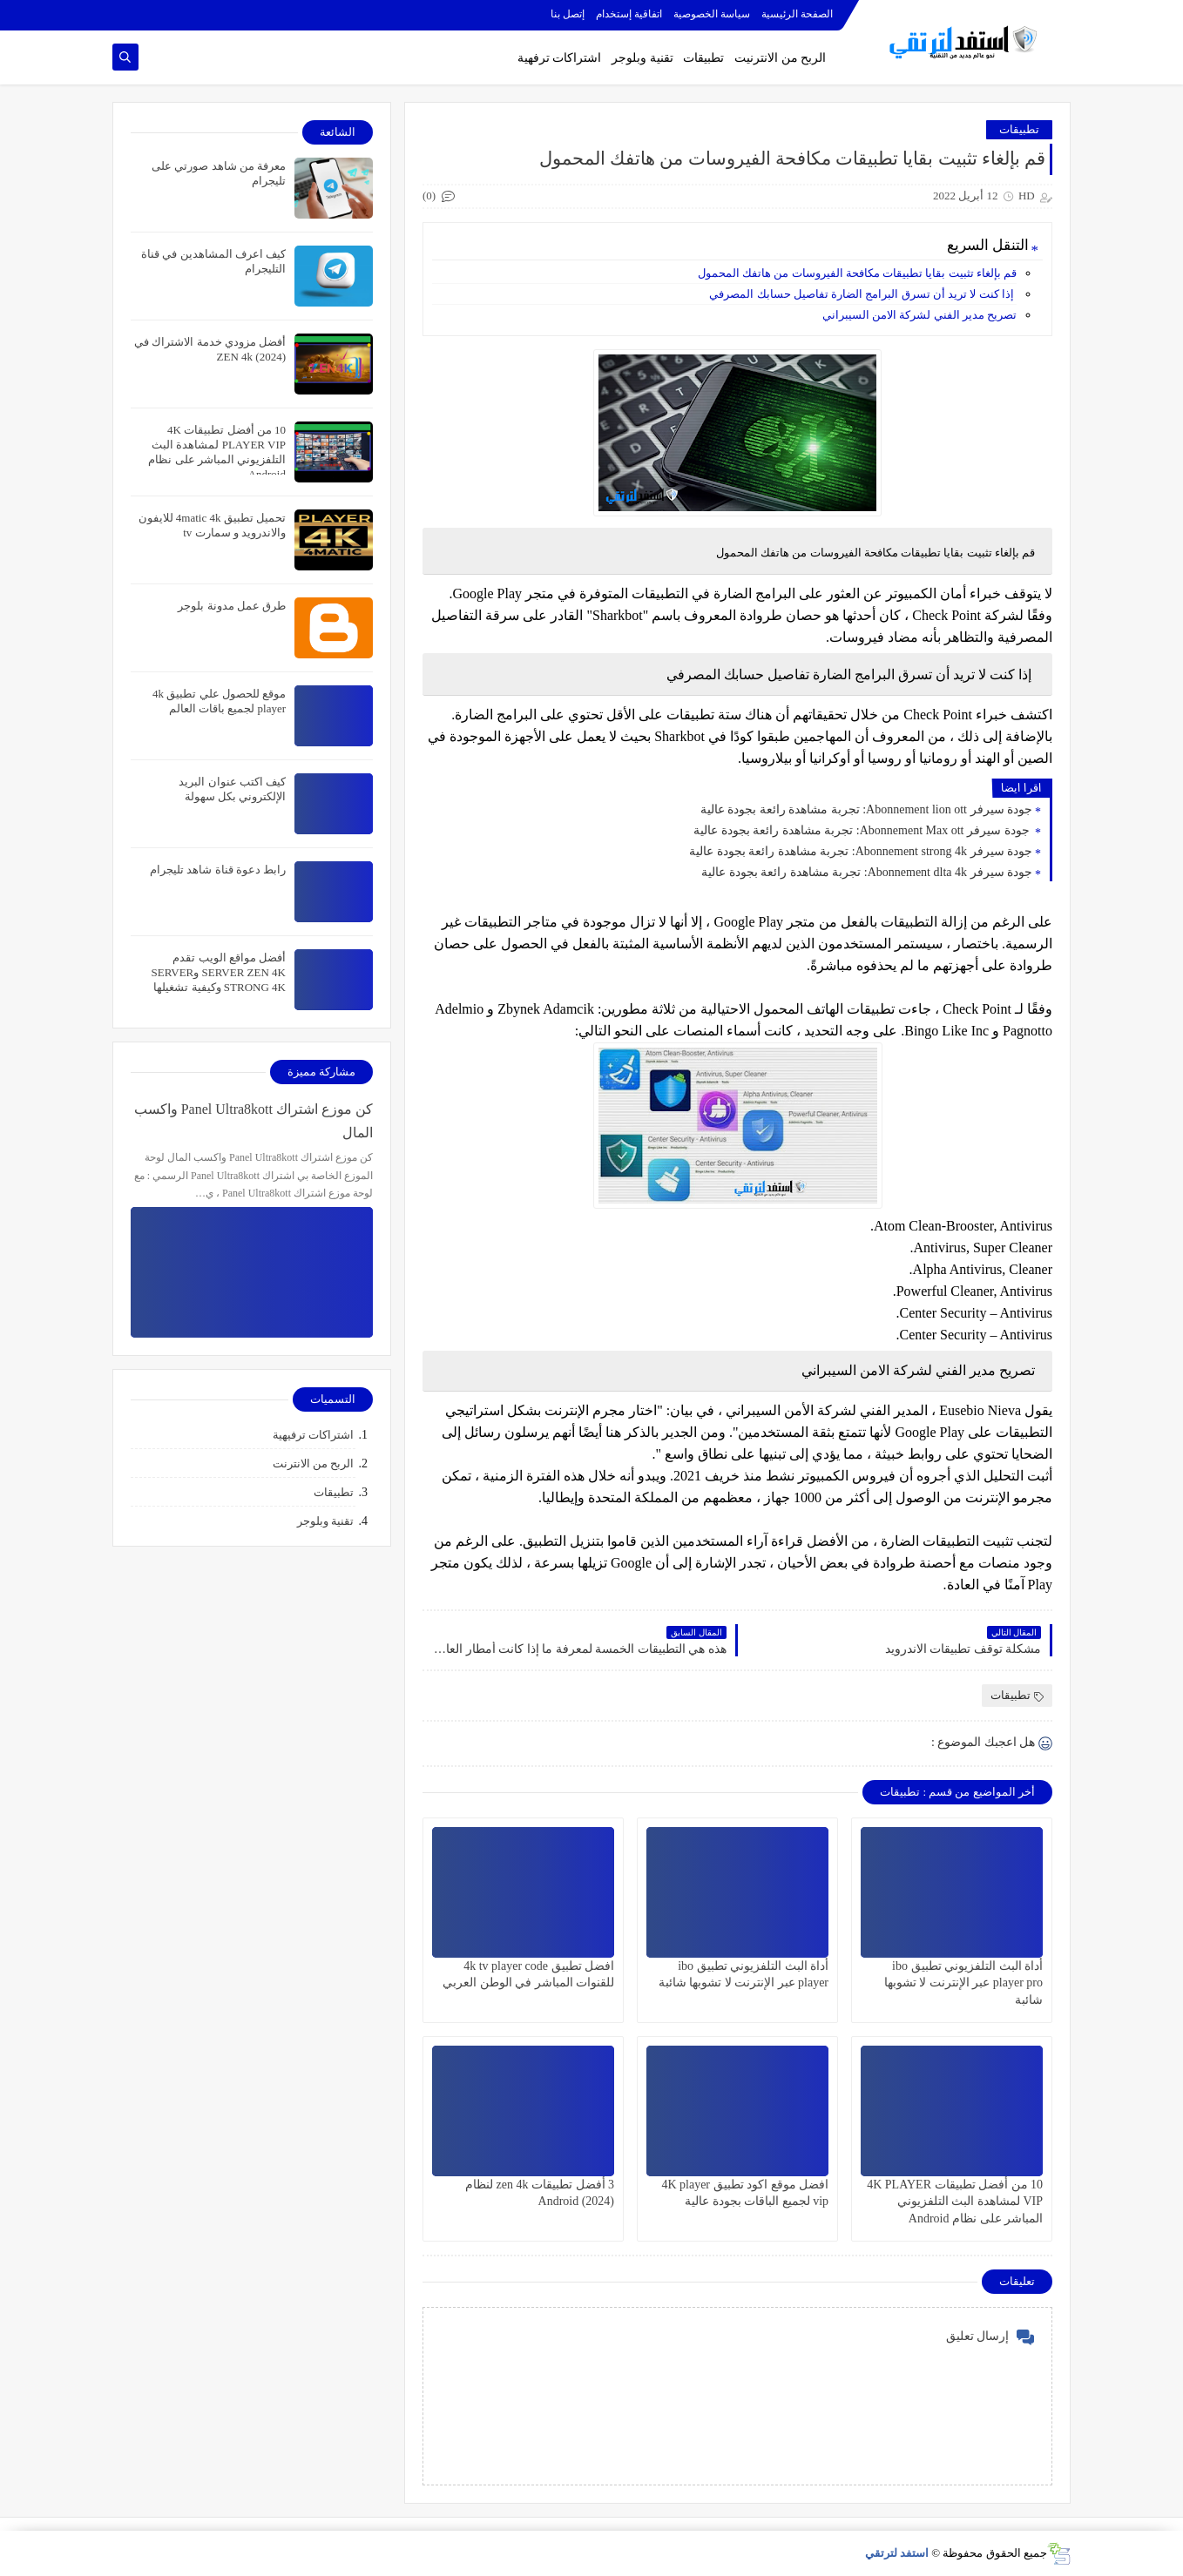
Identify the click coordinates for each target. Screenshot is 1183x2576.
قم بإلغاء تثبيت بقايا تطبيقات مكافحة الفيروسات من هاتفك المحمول (856, 273)
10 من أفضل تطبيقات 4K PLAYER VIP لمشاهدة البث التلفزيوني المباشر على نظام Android (955, 2201)
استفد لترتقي (897, 2552)
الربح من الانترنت (314, 1463)
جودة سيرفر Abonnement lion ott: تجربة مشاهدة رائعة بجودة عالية (866, 809)
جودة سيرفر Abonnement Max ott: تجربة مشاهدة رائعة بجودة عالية (862, 830)
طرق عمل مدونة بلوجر (232, 605)
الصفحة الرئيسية (797, 14)
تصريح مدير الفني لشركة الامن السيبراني (919, 314)
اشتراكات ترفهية (559, 57)
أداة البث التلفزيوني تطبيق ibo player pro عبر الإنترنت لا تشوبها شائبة (963, 1982)
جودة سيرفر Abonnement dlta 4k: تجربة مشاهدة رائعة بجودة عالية (866, 872)
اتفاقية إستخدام (629, 14)
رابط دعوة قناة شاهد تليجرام (218, 869)
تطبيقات (703, 57)
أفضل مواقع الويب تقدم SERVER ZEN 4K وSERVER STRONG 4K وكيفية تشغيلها (218, 972)
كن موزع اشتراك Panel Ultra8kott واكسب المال (253, 1121)
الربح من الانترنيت (780, 57)
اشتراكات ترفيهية (313, 1434)
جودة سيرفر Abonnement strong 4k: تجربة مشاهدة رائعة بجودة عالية (860, 851)
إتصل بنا (568, 14)
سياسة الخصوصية (711, 14)
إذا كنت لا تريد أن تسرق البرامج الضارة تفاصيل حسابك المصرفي (863, 293)
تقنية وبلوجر (642, 57)
